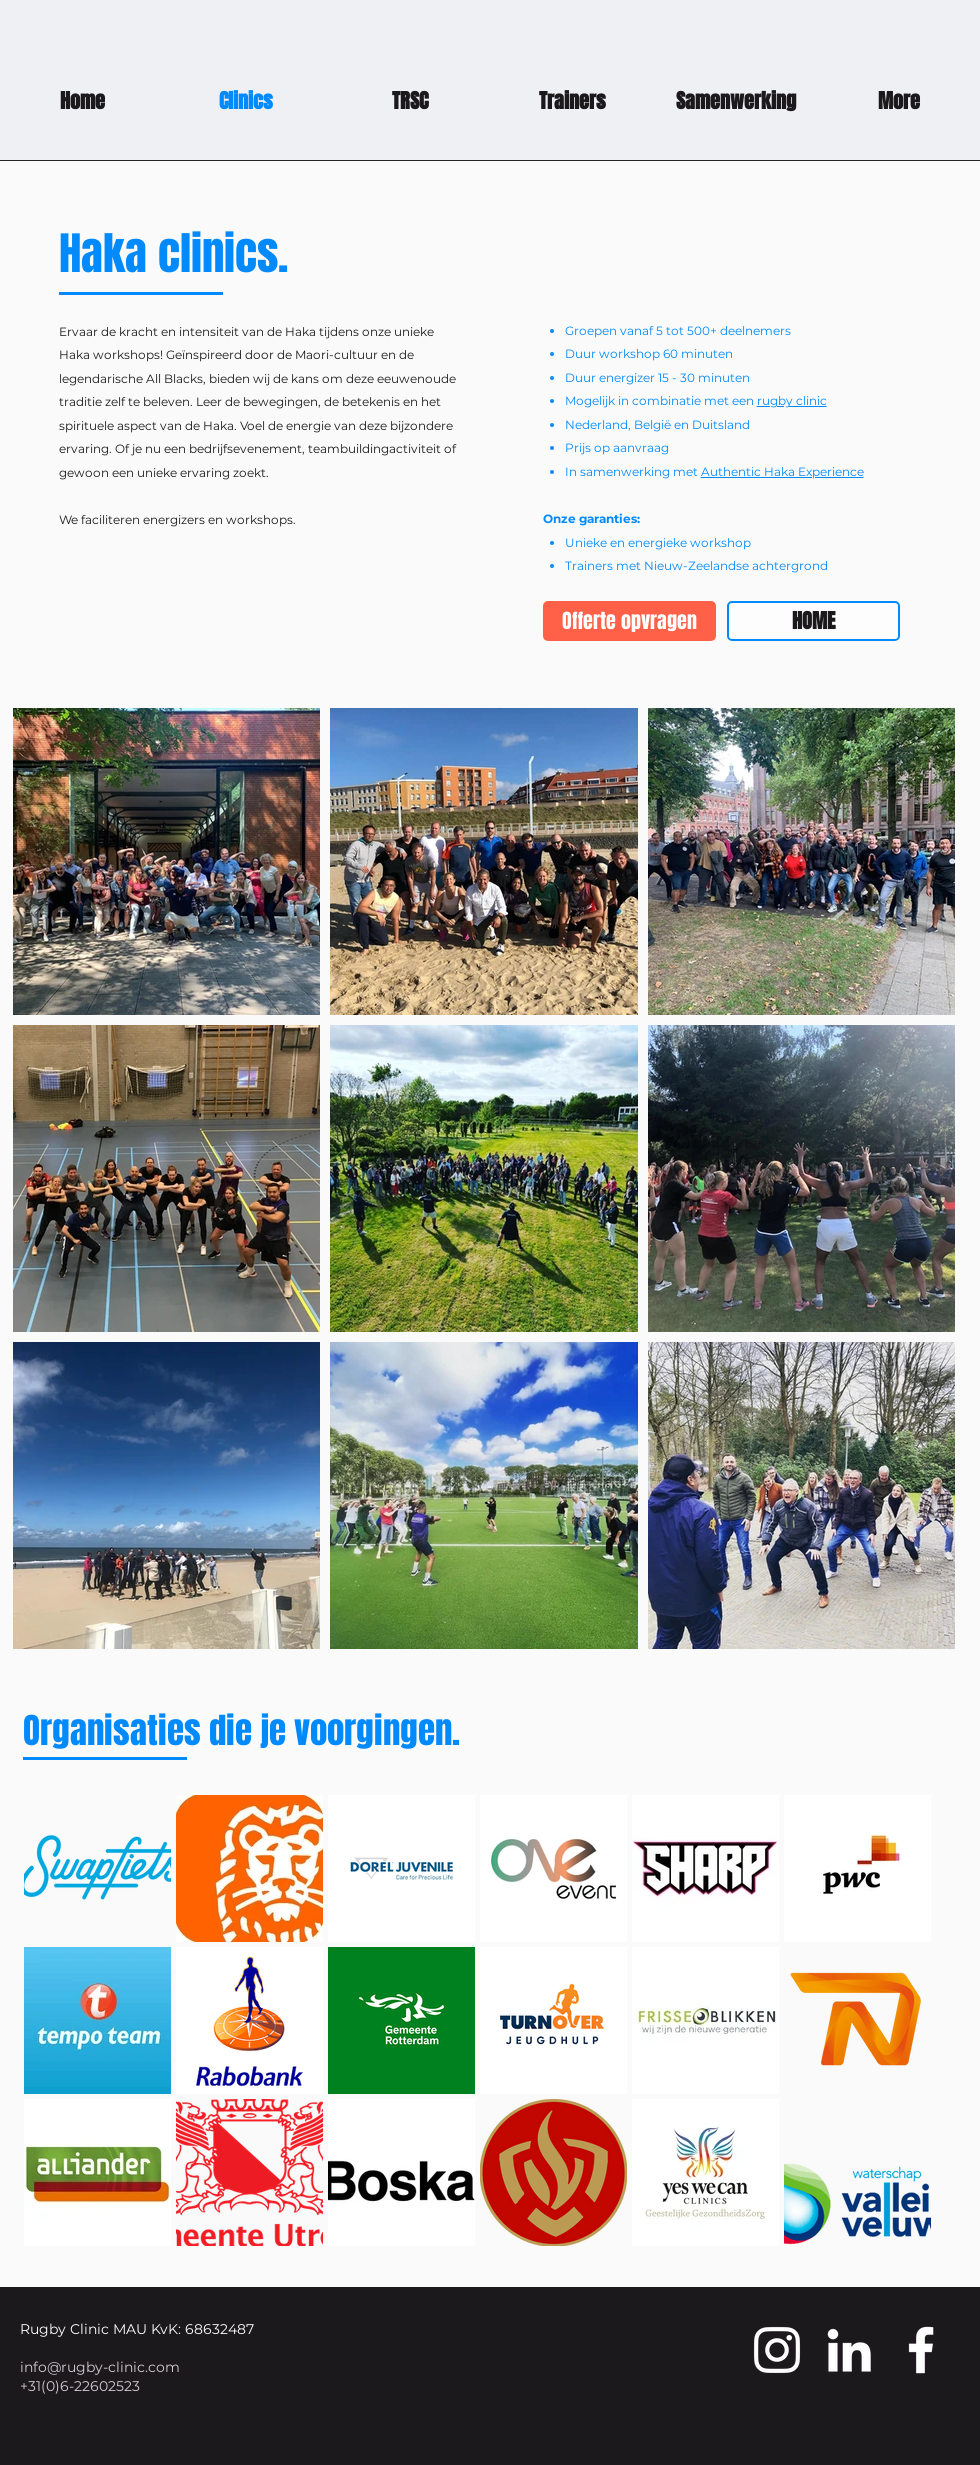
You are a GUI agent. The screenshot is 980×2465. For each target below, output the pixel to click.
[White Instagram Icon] (777, 2350)
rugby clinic (792, 400)
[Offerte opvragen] (629, 621)
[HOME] (813, 621)
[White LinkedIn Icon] (849, 2350)
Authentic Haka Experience (782, 471)
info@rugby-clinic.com (100, 2367)
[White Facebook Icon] (921, 2350)
